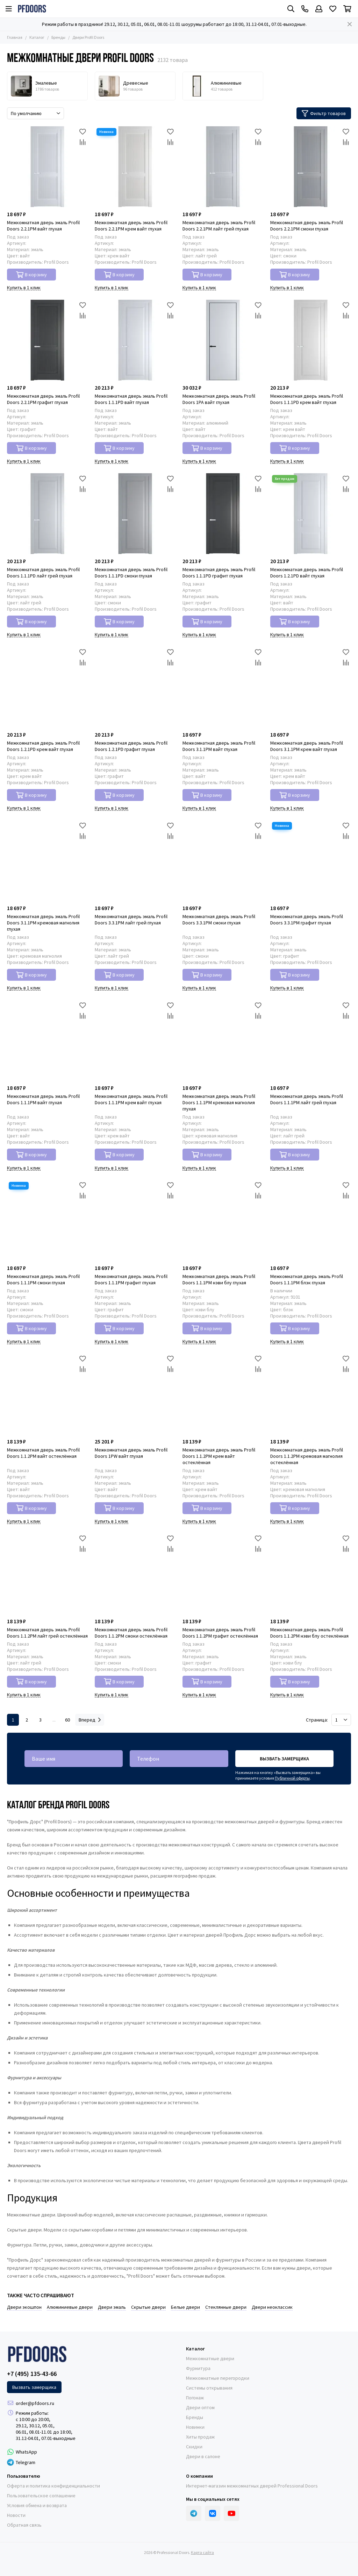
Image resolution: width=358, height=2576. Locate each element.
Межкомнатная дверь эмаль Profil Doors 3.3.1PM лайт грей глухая (131, 919)
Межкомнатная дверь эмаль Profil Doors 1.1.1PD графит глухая (218, 572)
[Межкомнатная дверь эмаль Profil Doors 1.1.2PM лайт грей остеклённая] (47, 1573)
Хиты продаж (200, 2437)
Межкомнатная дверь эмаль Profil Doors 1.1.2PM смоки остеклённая (131, 1632)
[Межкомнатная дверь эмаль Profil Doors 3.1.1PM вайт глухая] (222, 687)
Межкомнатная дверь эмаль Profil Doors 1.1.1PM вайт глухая (43, 1099)
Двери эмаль (112, 2307)
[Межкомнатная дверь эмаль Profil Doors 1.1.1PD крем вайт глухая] (310, 340)
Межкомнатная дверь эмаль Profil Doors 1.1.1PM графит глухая (131, 1279)
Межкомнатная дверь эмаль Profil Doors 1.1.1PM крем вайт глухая (131, 1099)
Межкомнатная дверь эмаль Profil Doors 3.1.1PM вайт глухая (218, 746)
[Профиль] (319, 8)
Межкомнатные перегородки (217, 2378)
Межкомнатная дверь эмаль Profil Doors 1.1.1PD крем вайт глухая (306, 399)
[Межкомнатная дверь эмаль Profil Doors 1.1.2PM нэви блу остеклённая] (310, 1573)
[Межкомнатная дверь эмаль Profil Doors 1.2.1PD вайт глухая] (310, 513)
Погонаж (195, 2397)
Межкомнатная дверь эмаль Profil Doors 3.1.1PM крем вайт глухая (306, 746)
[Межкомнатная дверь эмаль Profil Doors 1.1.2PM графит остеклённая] (222, 1573)
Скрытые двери (148, 2307)
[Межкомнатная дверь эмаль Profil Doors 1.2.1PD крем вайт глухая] (47, 687)
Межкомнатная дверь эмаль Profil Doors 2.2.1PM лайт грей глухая (218, 225)
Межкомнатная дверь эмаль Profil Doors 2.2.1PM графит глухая (43, 399)
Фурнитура (198, 2368)
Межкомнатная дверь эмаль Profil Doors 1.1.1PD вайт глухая (131, 399)
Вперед (90, 1720)
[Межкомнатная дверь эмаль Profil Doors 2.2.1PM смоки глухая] (310, 166)
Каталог (36, 37)
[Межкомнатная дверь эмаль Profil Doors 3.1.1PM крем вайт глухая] (310, 687)
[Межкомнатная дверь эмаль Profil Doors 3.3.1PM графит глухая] (310, 860)
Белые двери (185, 2307)
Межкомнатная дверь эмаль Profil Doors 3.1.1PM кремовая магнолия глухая (43, 922)
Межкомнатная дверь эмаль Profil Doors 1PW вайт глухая (131, 1453)
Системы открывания (209, 2388)
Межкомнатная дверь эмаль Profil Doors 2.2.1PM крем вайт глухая (131, 225)
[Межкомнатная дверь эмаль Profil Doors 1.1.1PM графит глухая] (135, 1220)
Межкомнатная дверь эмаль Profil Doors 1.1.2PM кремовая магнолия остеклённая (306, 1456)
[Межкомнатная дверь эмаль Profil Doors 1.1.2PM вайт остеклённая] (47, 1394)
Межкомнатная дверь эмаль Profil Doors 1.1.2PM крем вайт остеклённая (218, 1456)
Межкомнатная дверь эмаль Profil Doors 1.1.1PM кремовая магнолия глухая (218, 1102)
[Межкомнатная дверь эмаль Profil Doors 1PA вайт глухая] (222, 340)
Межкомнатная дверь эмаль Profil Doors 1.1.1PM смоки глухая (43, 1279)
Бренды (58, 37)
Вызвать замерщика (284, 1758)
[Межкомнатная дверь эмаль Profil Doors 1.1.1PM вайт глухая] (47, 1040)
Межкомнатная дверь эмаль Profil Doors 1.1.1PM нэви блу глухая (218, 1279)
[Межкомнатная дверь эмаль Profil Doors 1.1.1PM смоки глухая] (47, 1220)
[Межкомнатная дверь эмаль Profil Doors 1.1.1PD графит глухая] (222, 513)
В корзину (31, 274)
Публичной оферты (292, 1778)
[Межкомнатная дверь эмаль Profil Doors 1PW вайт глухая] (135, 1394)
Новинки (195, 2427)
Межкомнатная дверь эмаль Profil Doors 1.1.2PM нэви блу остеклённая (309, 1632)
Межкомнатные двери (210, 2358)
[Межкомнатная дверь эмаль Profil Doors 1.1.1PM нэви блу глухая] (222, 1220)
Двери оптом (200, 2407)
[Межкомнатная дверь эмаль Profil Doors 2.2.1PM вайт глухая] (47, 166)
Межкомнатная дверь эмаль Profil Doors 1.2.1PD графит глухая (131, 746)
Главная (14, 37)
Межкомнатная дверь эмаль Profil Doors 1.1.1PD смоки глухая (131, 572)
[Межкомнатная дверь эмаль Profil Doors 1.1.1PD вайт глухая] (135, 340)
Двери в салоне (203, 2456)
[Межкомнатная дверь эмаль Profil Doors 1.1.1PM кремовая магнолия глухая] (222, 1040)
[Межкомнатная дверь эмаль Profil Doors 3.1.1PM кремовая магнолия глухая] (47, 860)
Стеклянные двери (225, 2307)
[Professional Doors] (31, 9)
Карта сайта (202, 2552)
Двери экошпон (24, 2307)
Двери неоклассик (272, 2307)
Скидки (194, 2446)
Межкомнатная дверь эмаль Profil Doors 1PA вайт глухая (218, 399)
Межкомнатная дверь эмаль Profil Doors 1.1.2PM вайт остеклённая (43, 1453)
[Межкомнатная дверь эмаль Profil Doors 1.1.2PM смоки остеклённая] (135, 1573)
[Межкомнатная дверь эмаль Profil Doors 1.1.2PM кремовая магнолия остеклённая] (310, 1394)
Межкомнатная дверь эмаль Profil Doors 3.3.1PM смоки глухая (218, 919)
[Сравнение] (82, 142)
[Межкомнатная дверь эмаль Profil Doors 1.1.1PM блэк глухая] (310, 1220)
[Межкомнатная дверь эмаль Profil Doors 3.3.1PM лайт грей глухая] (135, 860)
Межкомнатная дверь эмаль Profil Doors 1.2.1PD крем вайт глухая (43, 746)
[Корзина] (347, 8)
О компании (199, 2476)
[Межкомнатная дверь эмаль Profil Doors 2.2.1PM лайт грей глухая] (222, 166)
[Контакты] (305, 8)
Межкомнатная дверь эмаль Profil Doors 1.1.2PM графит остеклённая (220, 1632)
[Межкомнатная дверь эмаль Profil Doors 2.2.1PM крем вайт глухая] (135, 166)
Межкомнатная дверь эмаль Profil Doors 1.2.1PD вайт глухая (306, 572)
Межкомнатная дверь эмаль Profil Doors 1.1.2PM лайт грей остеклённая (47, 1632)
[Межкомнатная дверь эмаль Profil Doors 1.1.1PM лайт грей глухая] (310, 1040)
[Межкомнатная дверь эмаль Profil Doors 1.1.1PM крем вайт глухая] (135, 1040)
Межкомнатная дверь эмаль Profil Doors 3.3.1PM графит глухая (306, 919)
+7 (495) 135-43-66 (32, 2374)
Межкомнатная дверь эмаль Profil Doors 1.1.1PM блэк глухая (306, 1279)
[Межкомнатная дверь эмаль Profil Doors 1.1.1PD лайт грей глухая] (47, 513)
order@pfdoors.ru (35, 2403)
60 (67, 1720)
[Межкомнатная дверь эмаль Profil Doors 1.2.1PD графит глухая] (135, 687)
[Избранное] (333, 8)
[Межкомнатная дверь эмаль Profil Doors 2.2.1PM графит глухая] (47, 340)
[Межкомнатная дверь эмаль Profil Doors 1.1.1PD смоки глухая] (135, 513)
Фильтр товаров (324, 113)
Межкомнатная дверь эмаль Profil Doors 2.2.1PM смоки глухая (306, 225)
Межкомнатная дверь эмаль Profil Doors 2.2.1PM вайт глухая (43, 225)
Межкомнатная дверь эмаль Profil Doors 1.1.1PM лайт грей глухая (306, 1099)
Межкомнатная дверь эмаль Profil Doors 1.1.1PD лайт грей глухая (43, 572)
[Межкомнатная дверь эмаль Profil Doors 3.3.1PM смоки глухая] (222, 860)
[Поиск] (291, 8)
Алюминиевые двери (70, 2307)
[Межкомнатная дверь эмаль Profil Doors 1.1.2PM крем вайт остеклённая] (222, 1394)
